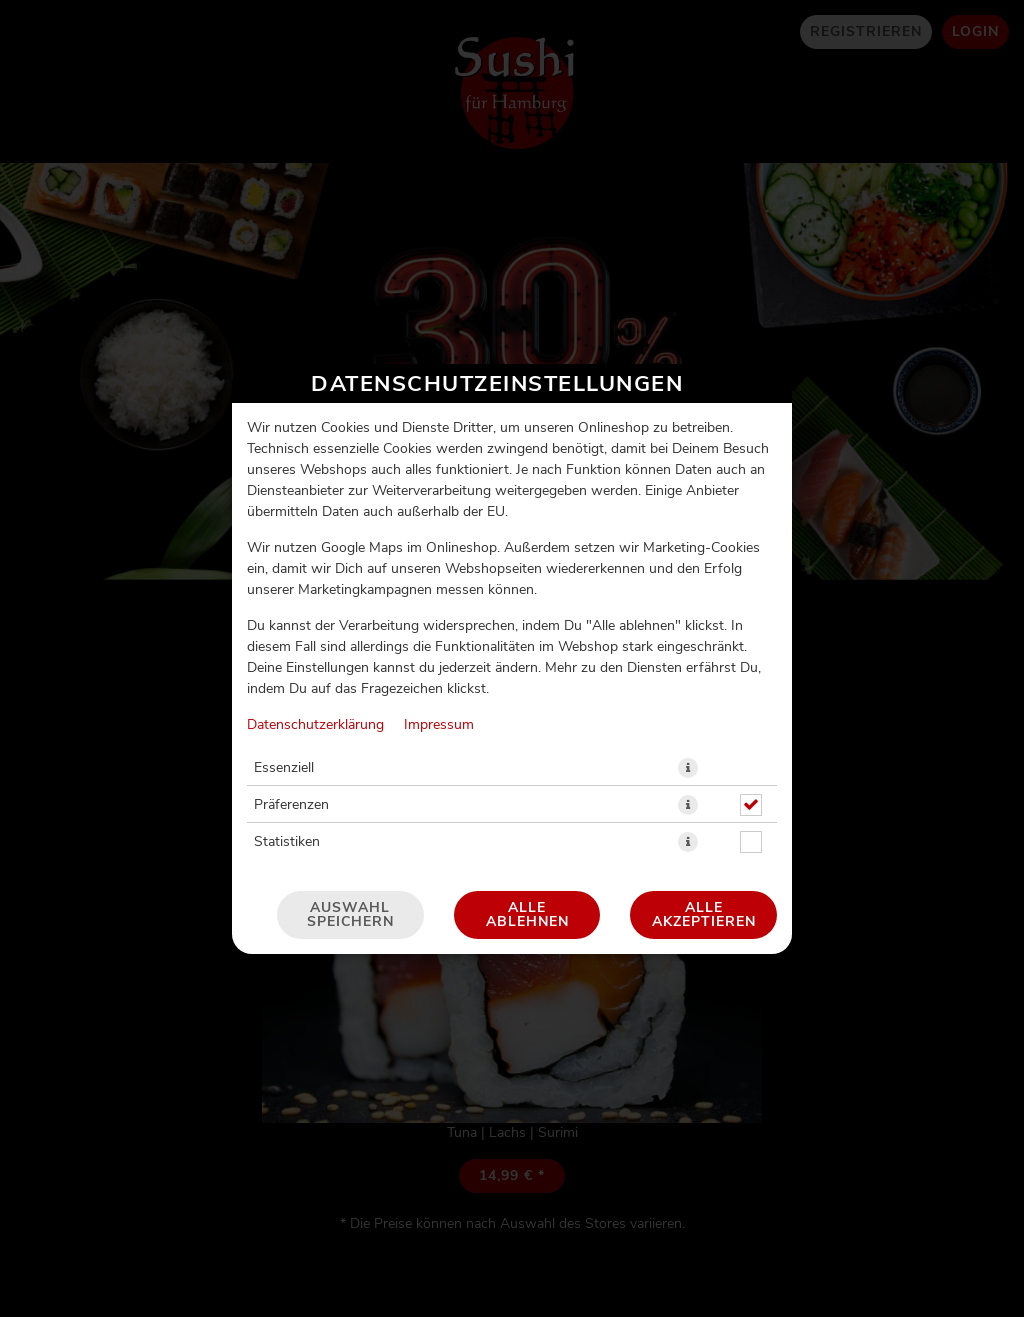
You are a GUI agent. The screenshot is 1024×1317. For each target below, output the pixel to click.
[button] (688, 768)
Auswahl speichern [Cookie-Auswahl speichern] (350, 915)
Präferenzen (291, 805)
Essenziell (284, 768)
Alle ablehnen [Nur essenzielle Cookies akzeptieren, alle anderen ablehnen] (527, 915)
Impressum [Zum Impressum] (439, 725)
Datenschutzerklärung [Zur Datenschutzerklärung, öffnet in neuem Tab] (315, 725)
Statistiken (287, 842)
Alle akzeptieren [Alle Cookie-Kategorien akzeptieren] (704, 915)
